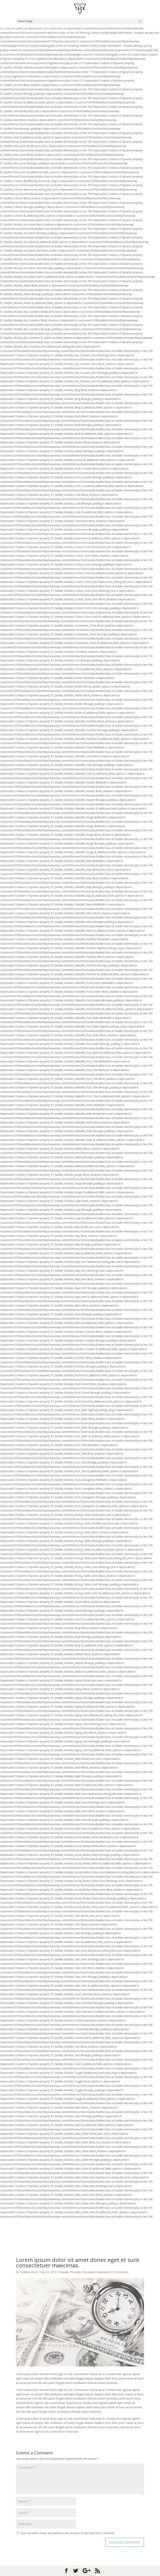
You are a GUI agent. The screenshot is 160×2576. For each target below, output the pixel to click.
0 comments (120, 2272)
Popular (63, 2272)
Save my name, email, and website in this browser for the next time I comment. (67, 2533)
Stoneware (88, 2272)
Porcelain (75, 2272)
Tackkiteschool (28, 2272)
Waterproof (103, 2272)
